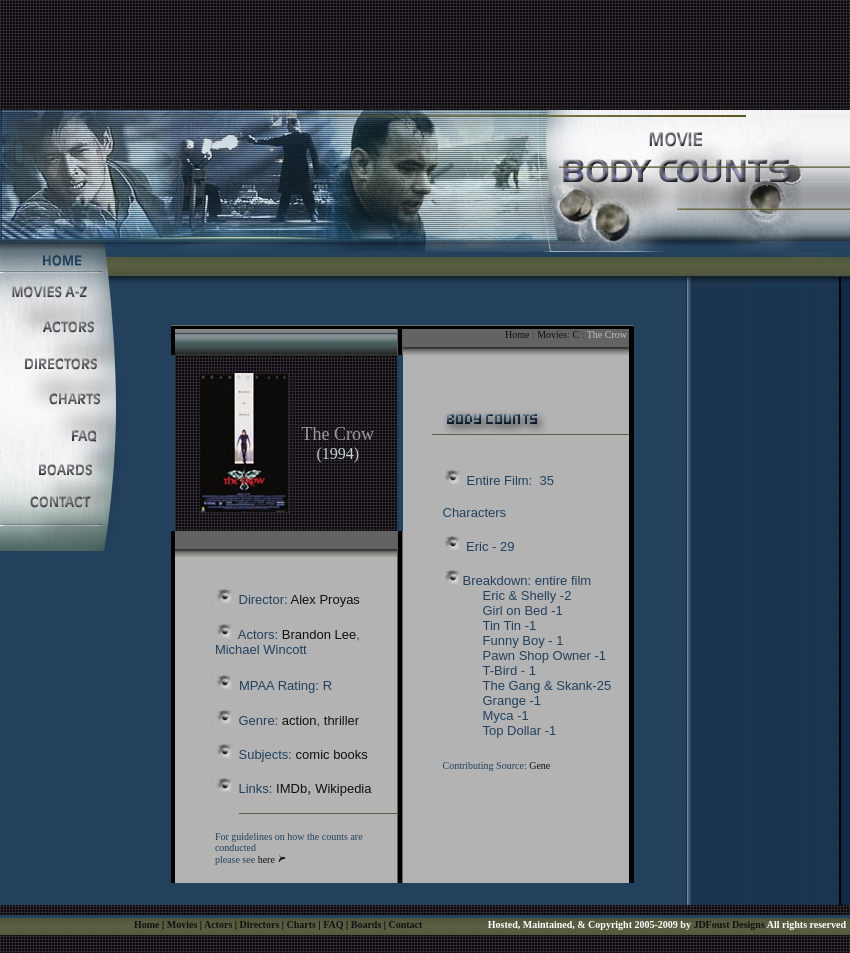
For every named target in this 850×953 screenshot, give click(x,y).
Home (517, 334)
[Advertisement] (425, 45)
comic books (332, 754)
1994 (338, 453)
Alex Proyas (325, 599)
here (266, 859)
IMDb (291, 788)
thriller (341, 720)
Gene (539, 765)
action (299, 720)
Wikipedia (343, 788)
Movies (552, 334)
